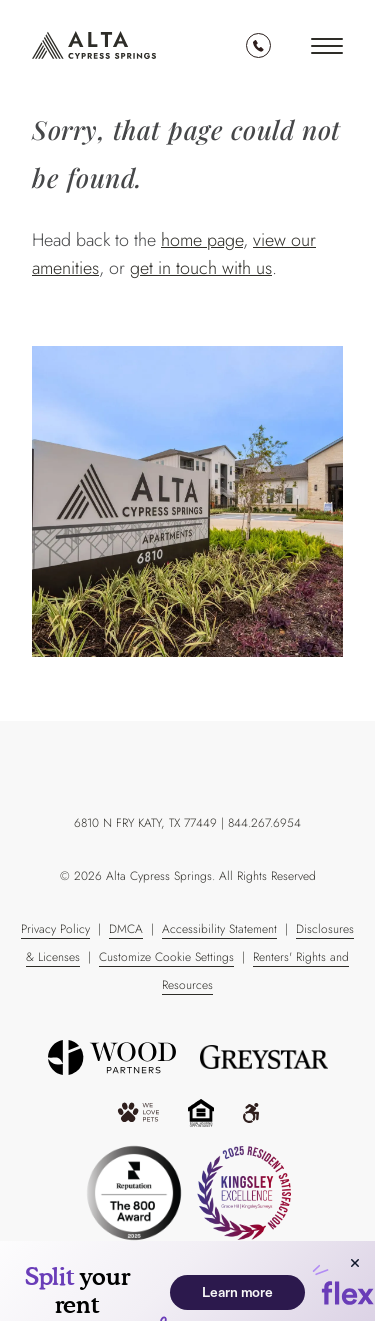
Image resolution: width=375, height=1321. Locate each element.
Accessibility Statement (219, 929)
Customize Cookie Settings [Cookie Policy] (166, 957)
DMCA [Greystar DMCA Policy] (126, 929)
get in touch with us (201, 268)
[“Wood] (112, 1057)
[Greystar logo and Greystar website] (264, 1057)
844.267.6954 (258, 45)
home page (202, 240)
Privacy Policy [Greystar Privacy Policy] (55, 929)
